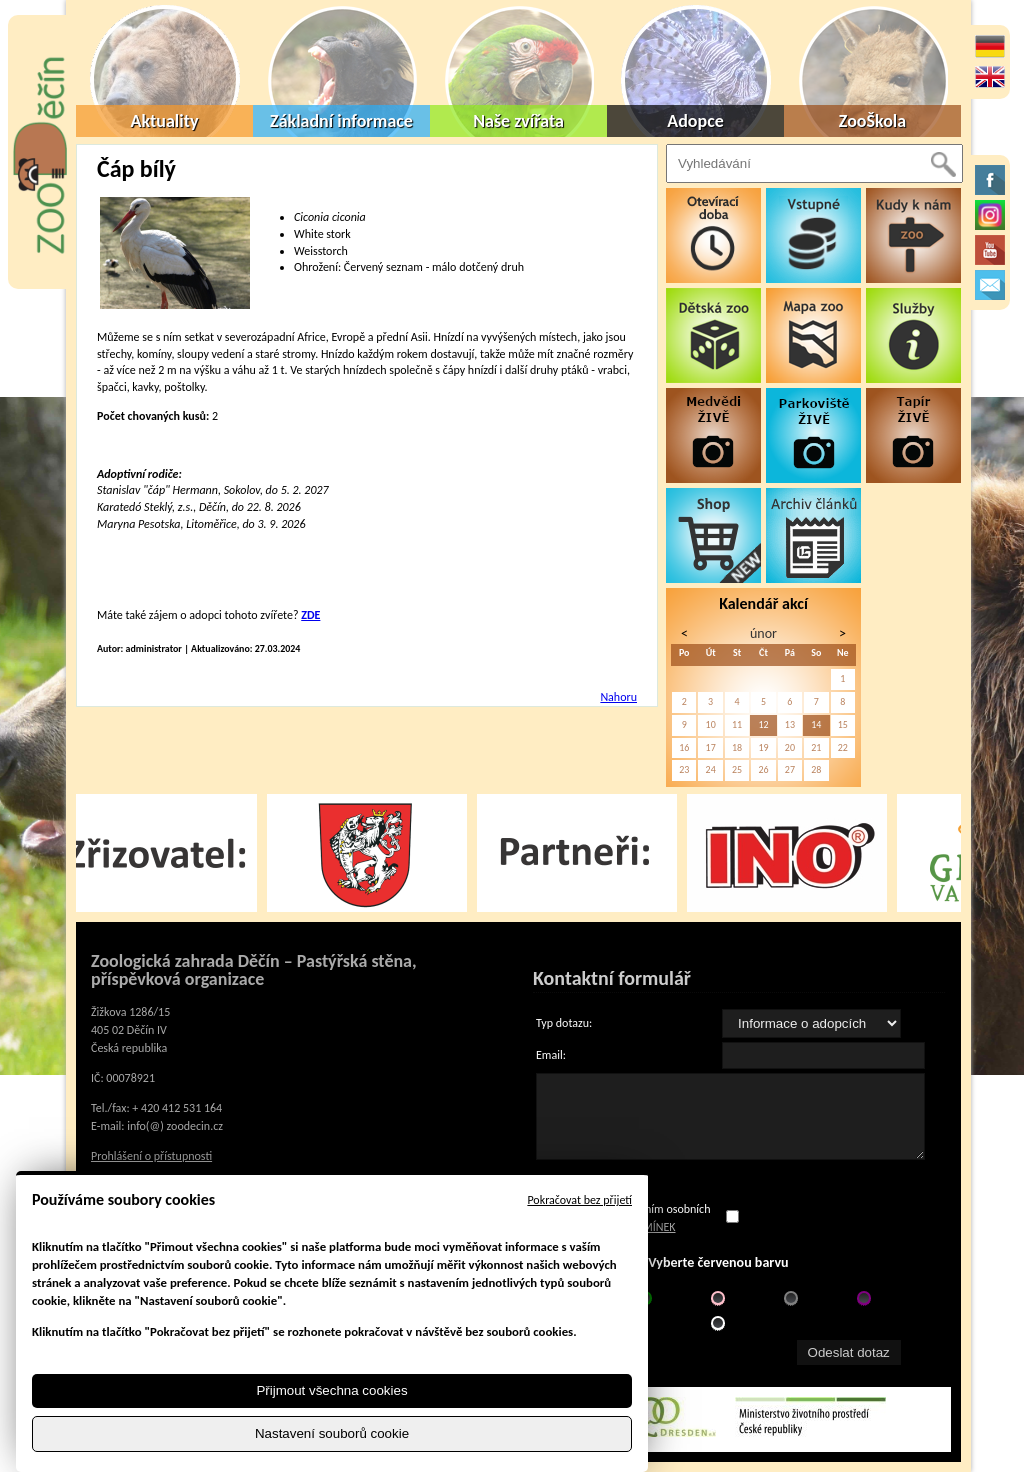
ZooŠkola (872, 121)
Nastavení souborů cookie (332, 1433)
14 (816, 724)
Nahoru (618, 697)
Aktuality (165, 121)
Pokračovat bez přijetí (579, 1200)
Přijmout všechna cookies (331, 1390)
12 (763, 724)
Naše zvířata (518, 121)
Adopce (695, 121)
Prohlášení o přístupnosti (151, 1156)
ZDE (310, 615)
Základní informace (341, 121)
